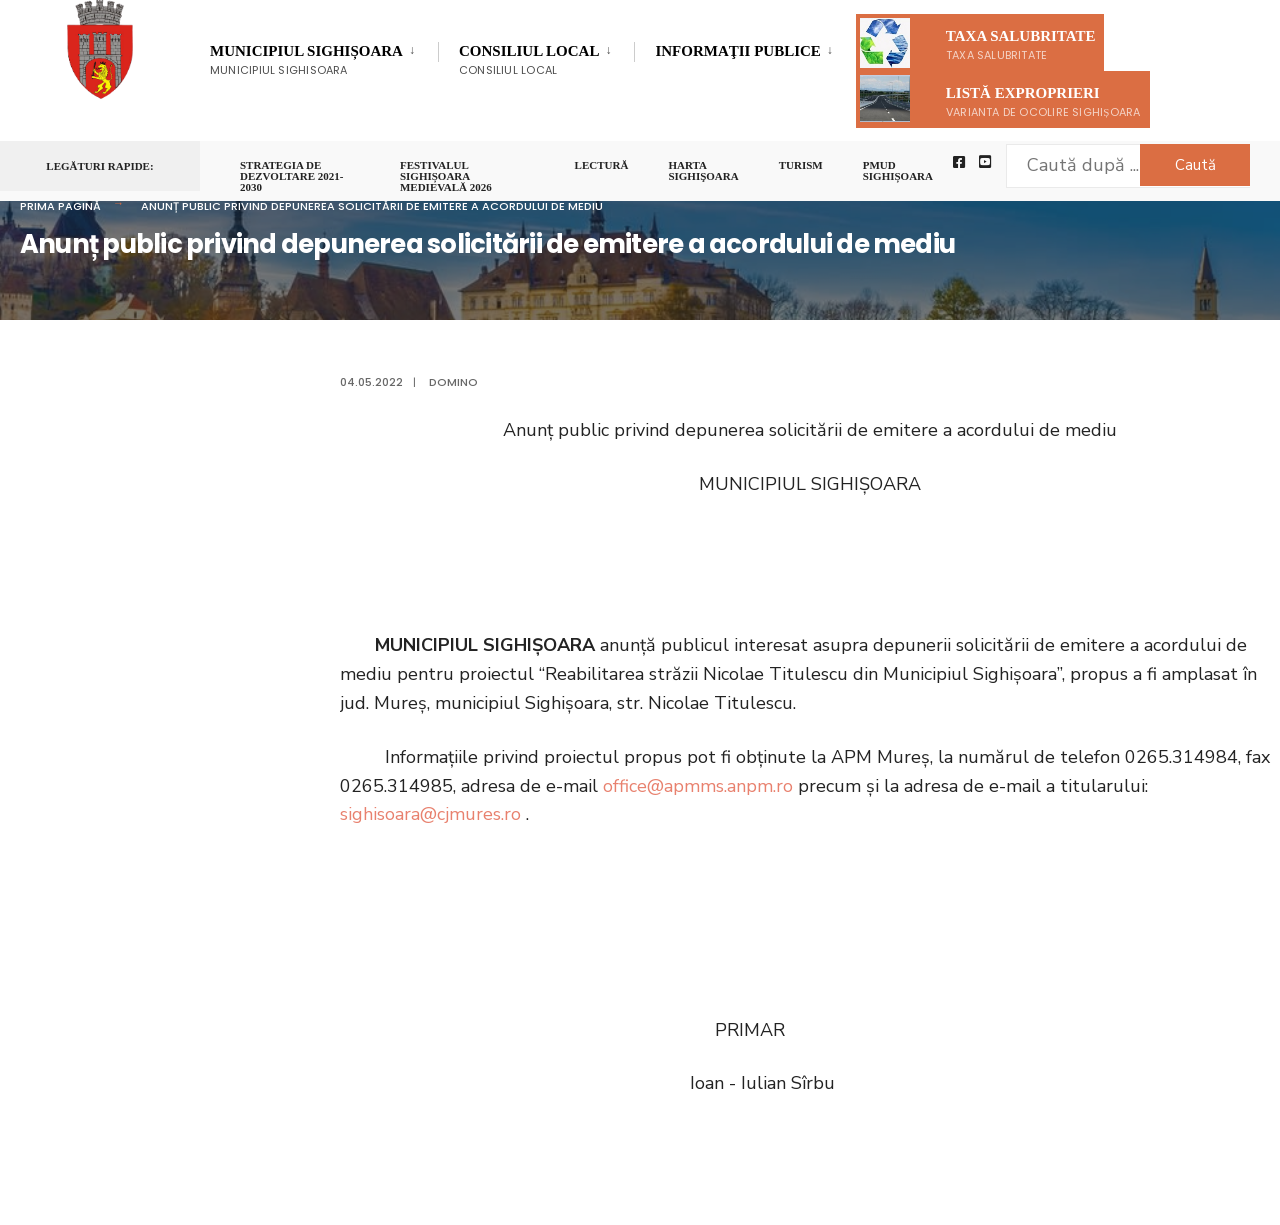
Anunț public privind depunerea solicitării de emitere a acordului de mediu (372, 206)
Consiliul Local (529, 60)
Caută (1195, 165)
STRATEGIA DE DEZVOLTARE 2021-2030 (291, 177)
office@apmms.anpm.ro (698, 786)
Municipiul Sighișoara (306, 60)
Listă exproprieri (1000, 98)
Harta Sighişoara (703, 171)
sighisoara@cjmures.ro (430, 814)
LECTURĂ (602, 166)
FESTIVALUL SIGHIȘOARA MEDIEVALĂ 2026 (446, 177)
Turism (801, 166)
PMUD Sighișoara (898, 171)
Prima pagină (60, 206)
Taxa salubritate (978, 43)
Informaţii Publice (737, 54)
